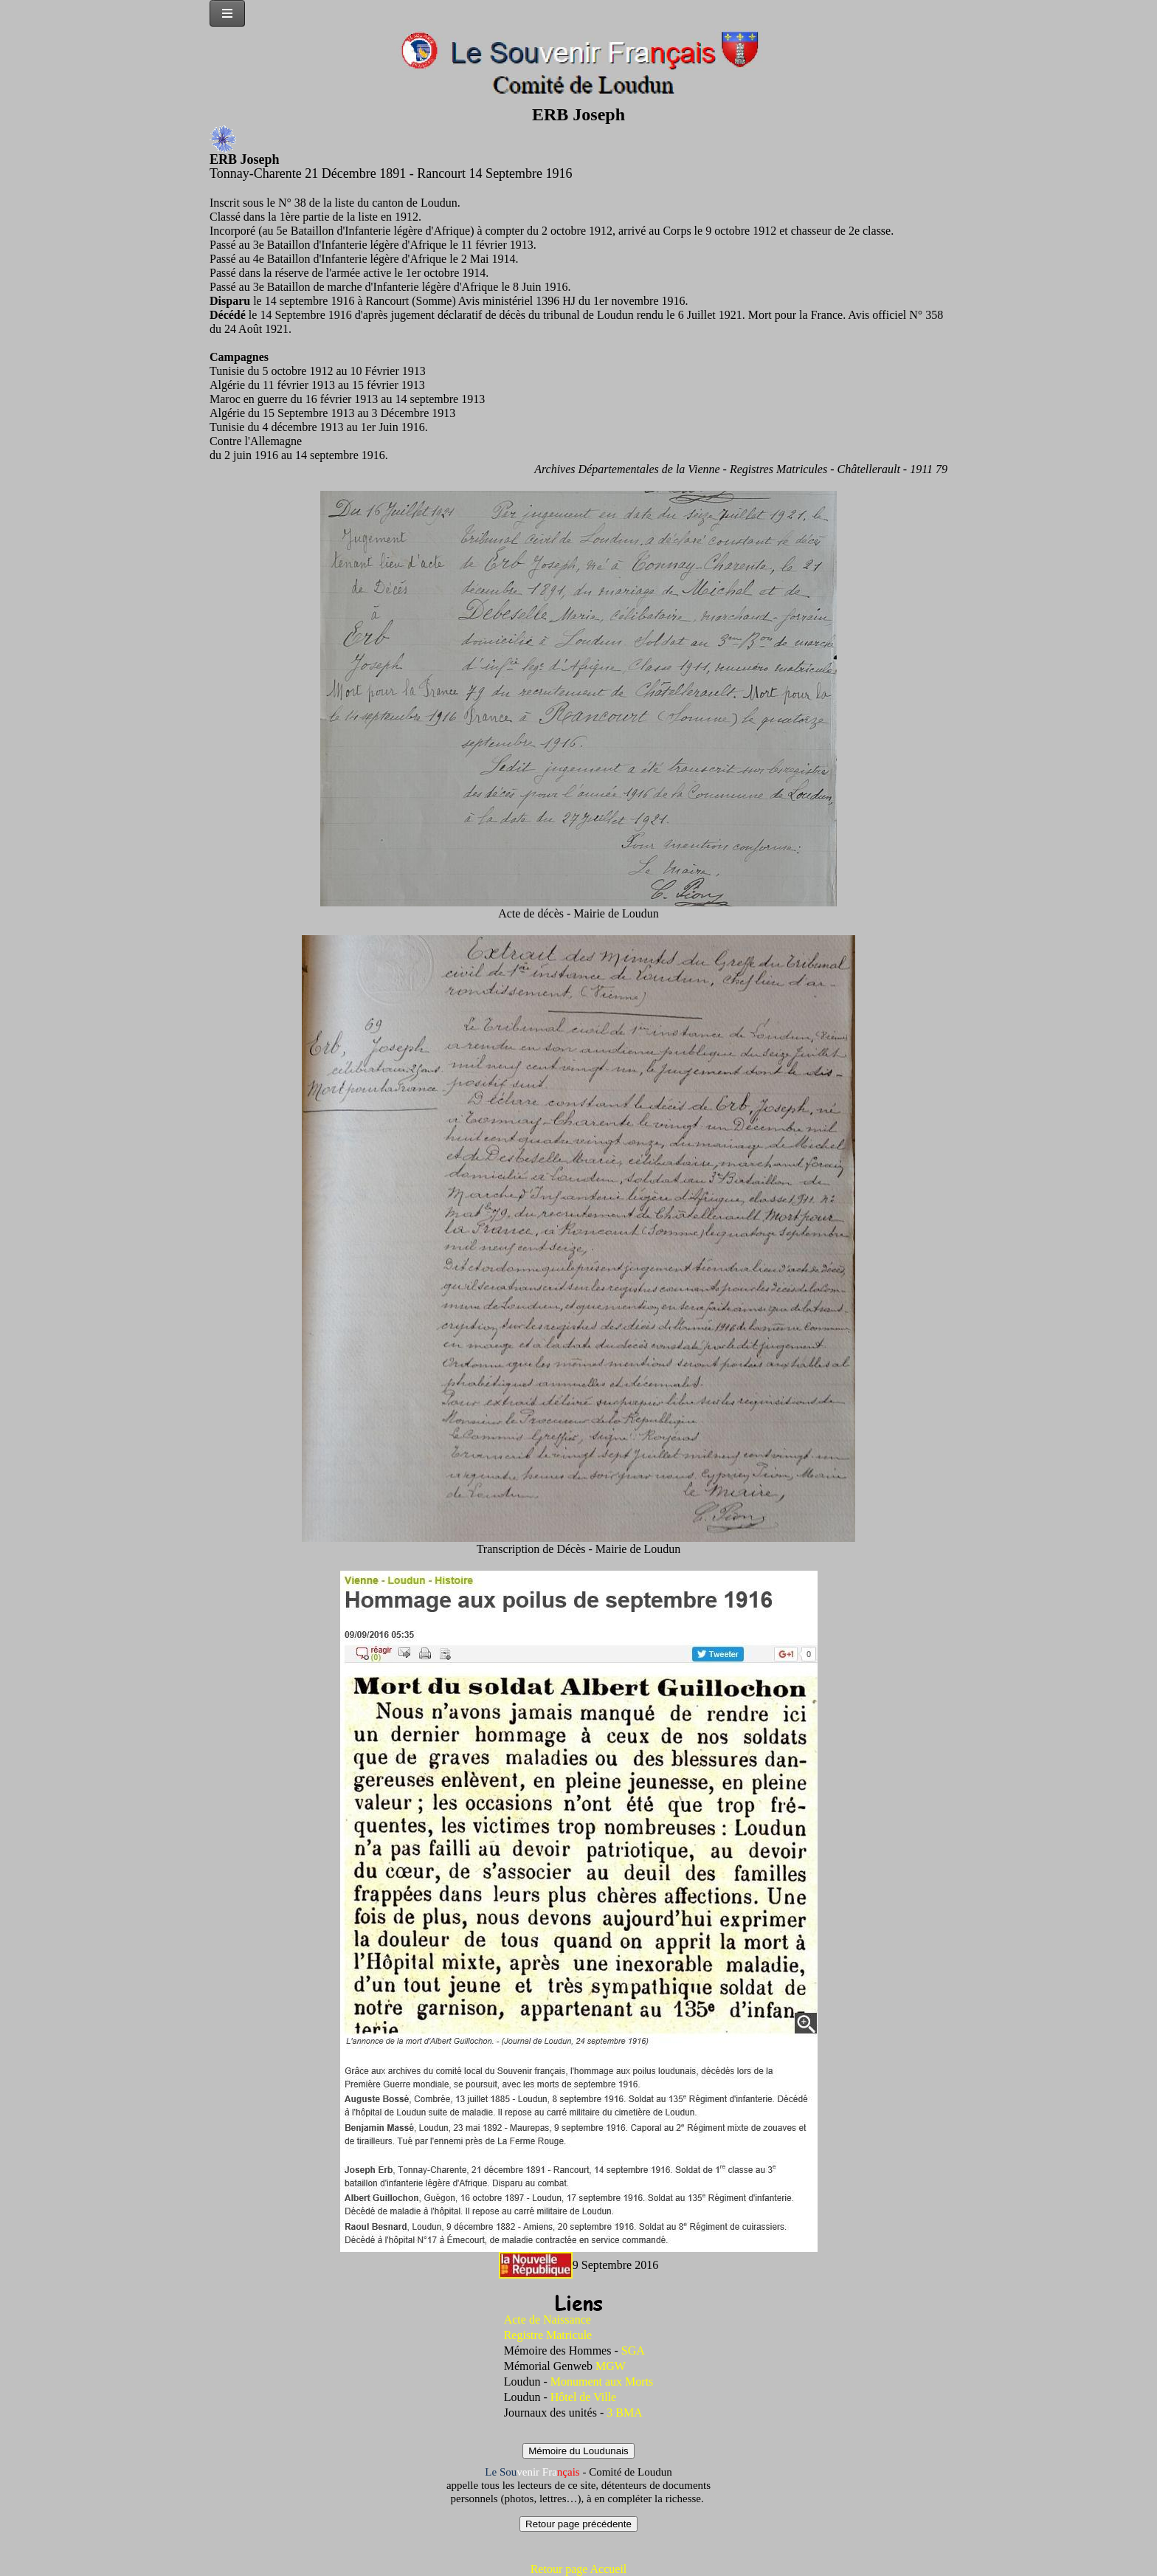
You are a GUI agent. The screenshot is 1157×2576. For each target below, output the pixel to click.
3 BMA (624, 2412)
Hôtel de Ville (583, 2397)
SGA (633, 2350)
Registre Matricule (548, 2335)
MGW (610, 2366)
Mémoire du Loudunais (578, 2450)
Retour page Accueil (579, 2569)
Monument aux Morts (602, 2381)
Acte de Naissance (547, 2319)
